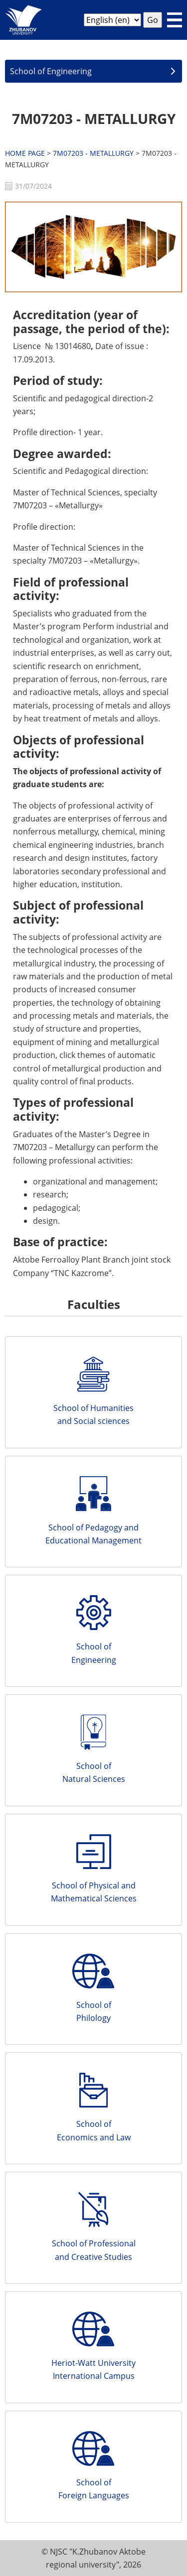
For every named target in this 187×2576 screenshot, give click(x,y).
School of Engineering (51, 71)
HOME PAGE (25, 153)
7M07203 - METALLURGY (94, 118)
